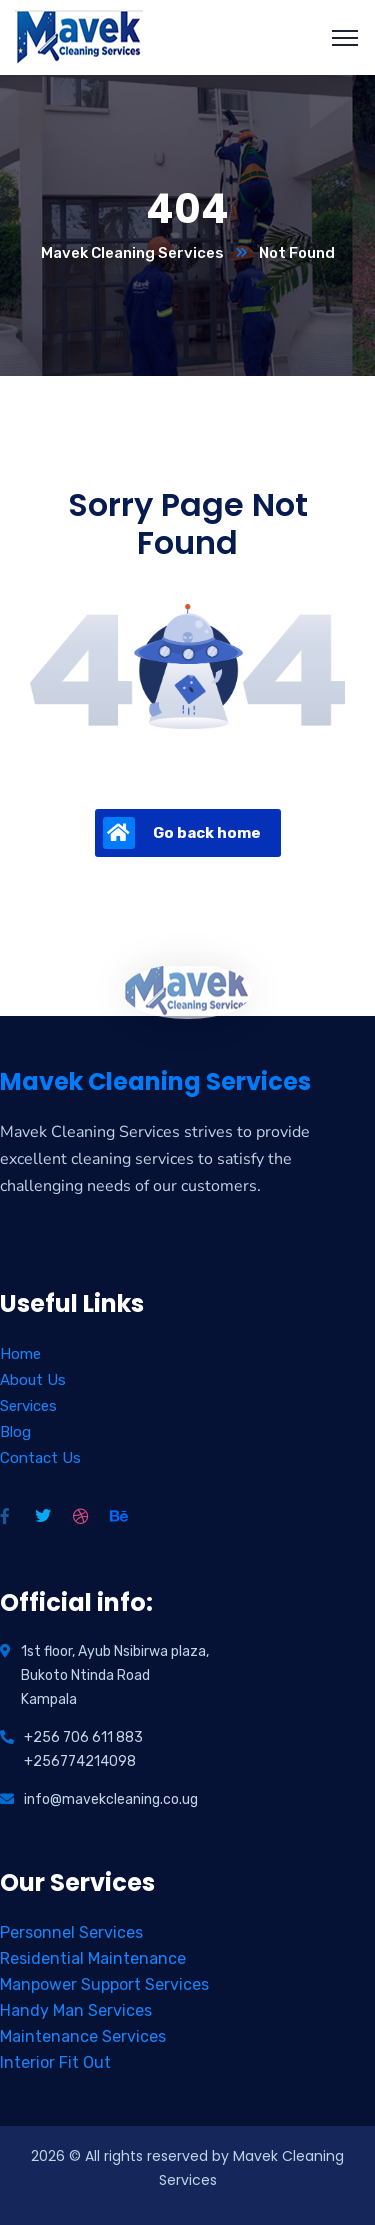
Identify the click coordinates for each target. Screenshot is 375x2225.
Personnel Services (71, 1932)
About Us (33, 1380)
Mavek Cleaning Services (132, 253)
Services (28, 1406)
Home (20, 1354)
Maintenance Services (83, 2036)
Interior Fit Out (55, 2062)
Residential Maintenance (93, 1958)
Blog (15, 1432)
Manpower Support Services (104, 1984)
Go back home (182, 833)
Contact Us (40, 1458)
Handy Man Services (76, 2010)
